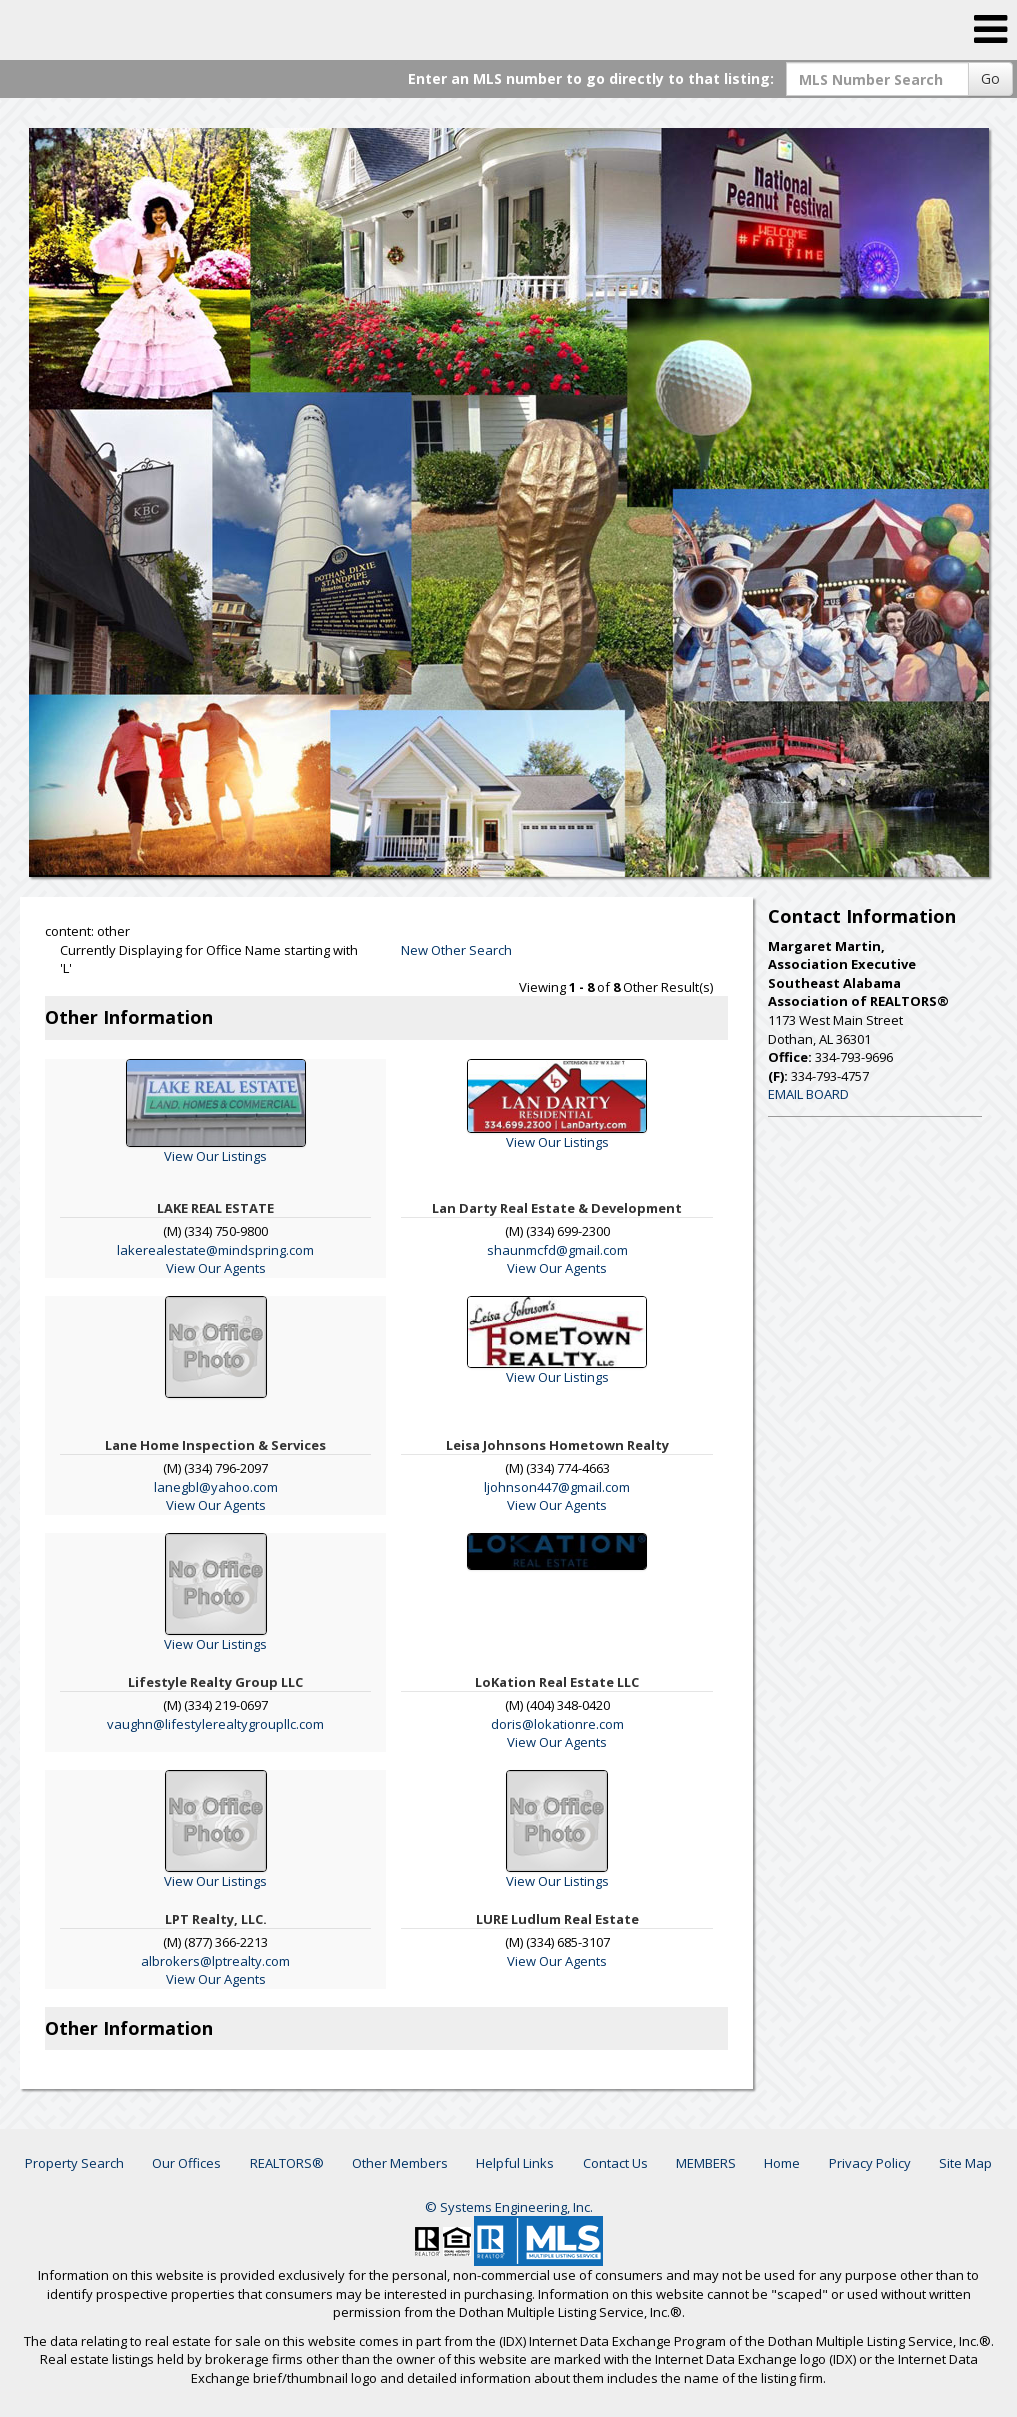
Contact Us (615, 2163)
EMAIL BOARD (808, 1094)
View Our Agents (216, 1268)
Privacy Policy (870, 2163)
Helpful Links (515, 2163)
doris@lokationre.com (557, 1724)
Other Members (400, 2163)
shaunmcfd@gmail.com (557, 1250)
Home (782, 2163)
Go (990, 78)
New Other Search (456, 950)
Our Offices (186, 2163)
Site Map (965, 2163)
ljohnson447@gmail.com (557, 1487)
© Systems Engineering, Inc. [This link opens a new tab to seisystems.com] (509, 2207)
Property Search (74, 2163)
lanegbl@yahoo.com (216, 1487)
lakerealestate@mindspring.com (215, 1250)
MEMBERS (706, 2163)
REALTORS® (287, 2163)
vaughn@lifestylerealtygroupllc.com (215, 1724)
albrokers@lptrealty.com (215, 1961)
